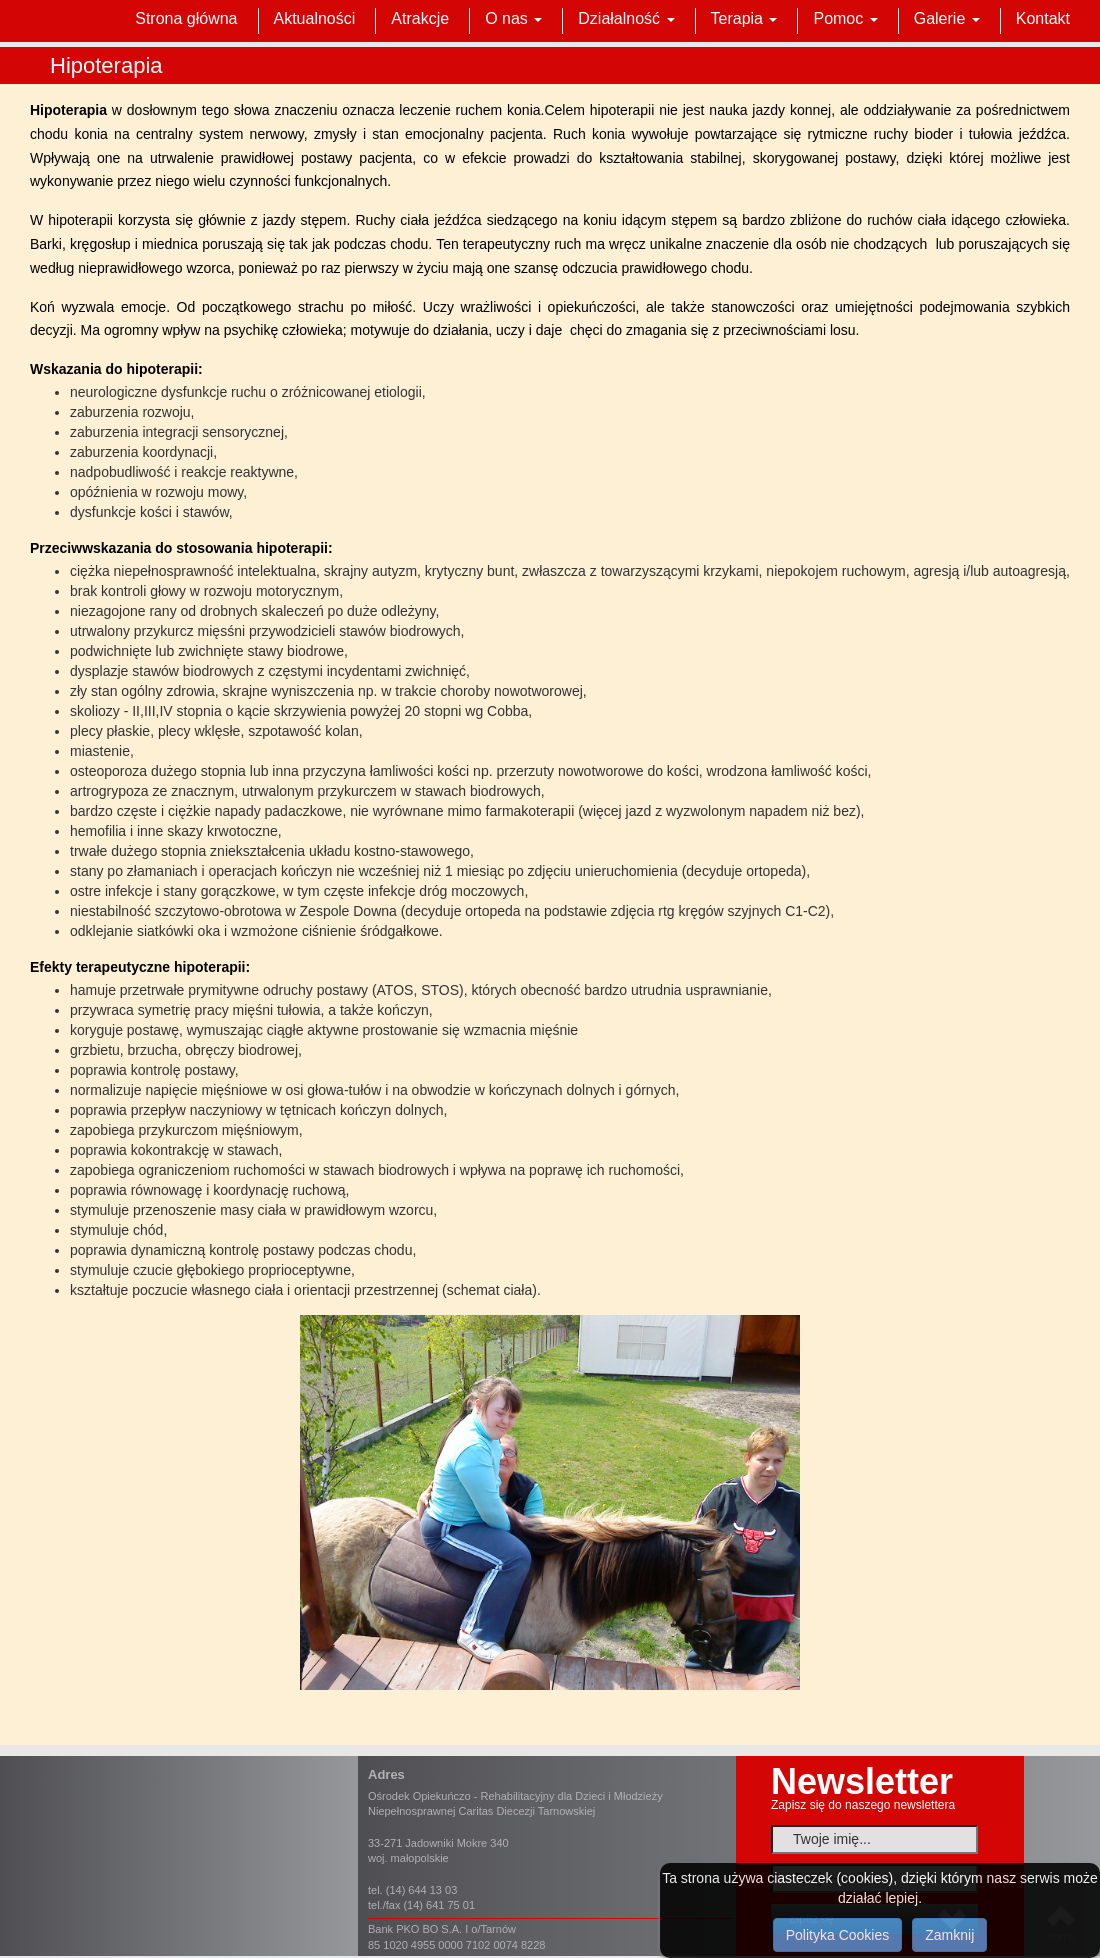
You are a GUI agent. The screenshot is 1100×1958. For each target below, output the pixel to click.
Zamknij (949, 1935)
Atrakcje (420, 18)
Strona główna (186, 18)
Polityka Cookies (838, 1935)
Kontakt (1043, 18)
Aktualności (315, 18)
